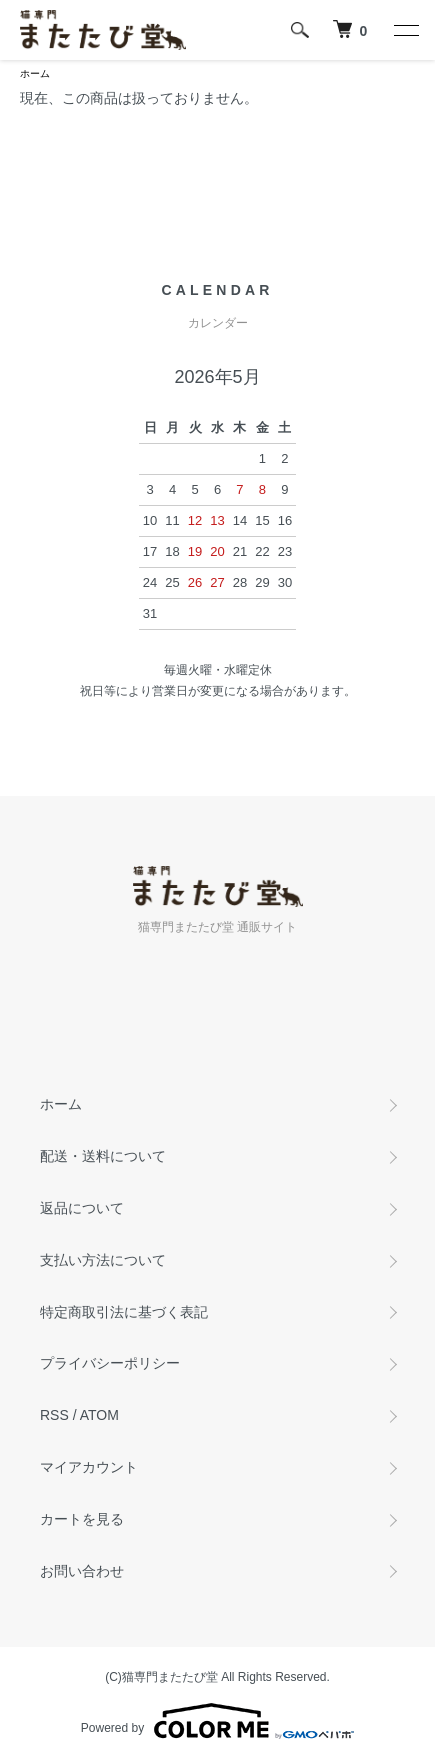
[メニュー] (405, 30)
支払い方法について (103, 1260)
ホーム (35, 73)
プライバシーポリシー (110, 1363)
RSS (54, 1415)
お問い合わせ (82, 1571)
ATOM (99, 1415)
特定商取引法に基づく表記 (124, 1312)
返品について (82, 1208)
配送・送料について (103, 1156)
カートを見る (82, 1519)
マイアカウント (89, 1467)
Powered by (217, 1721)
